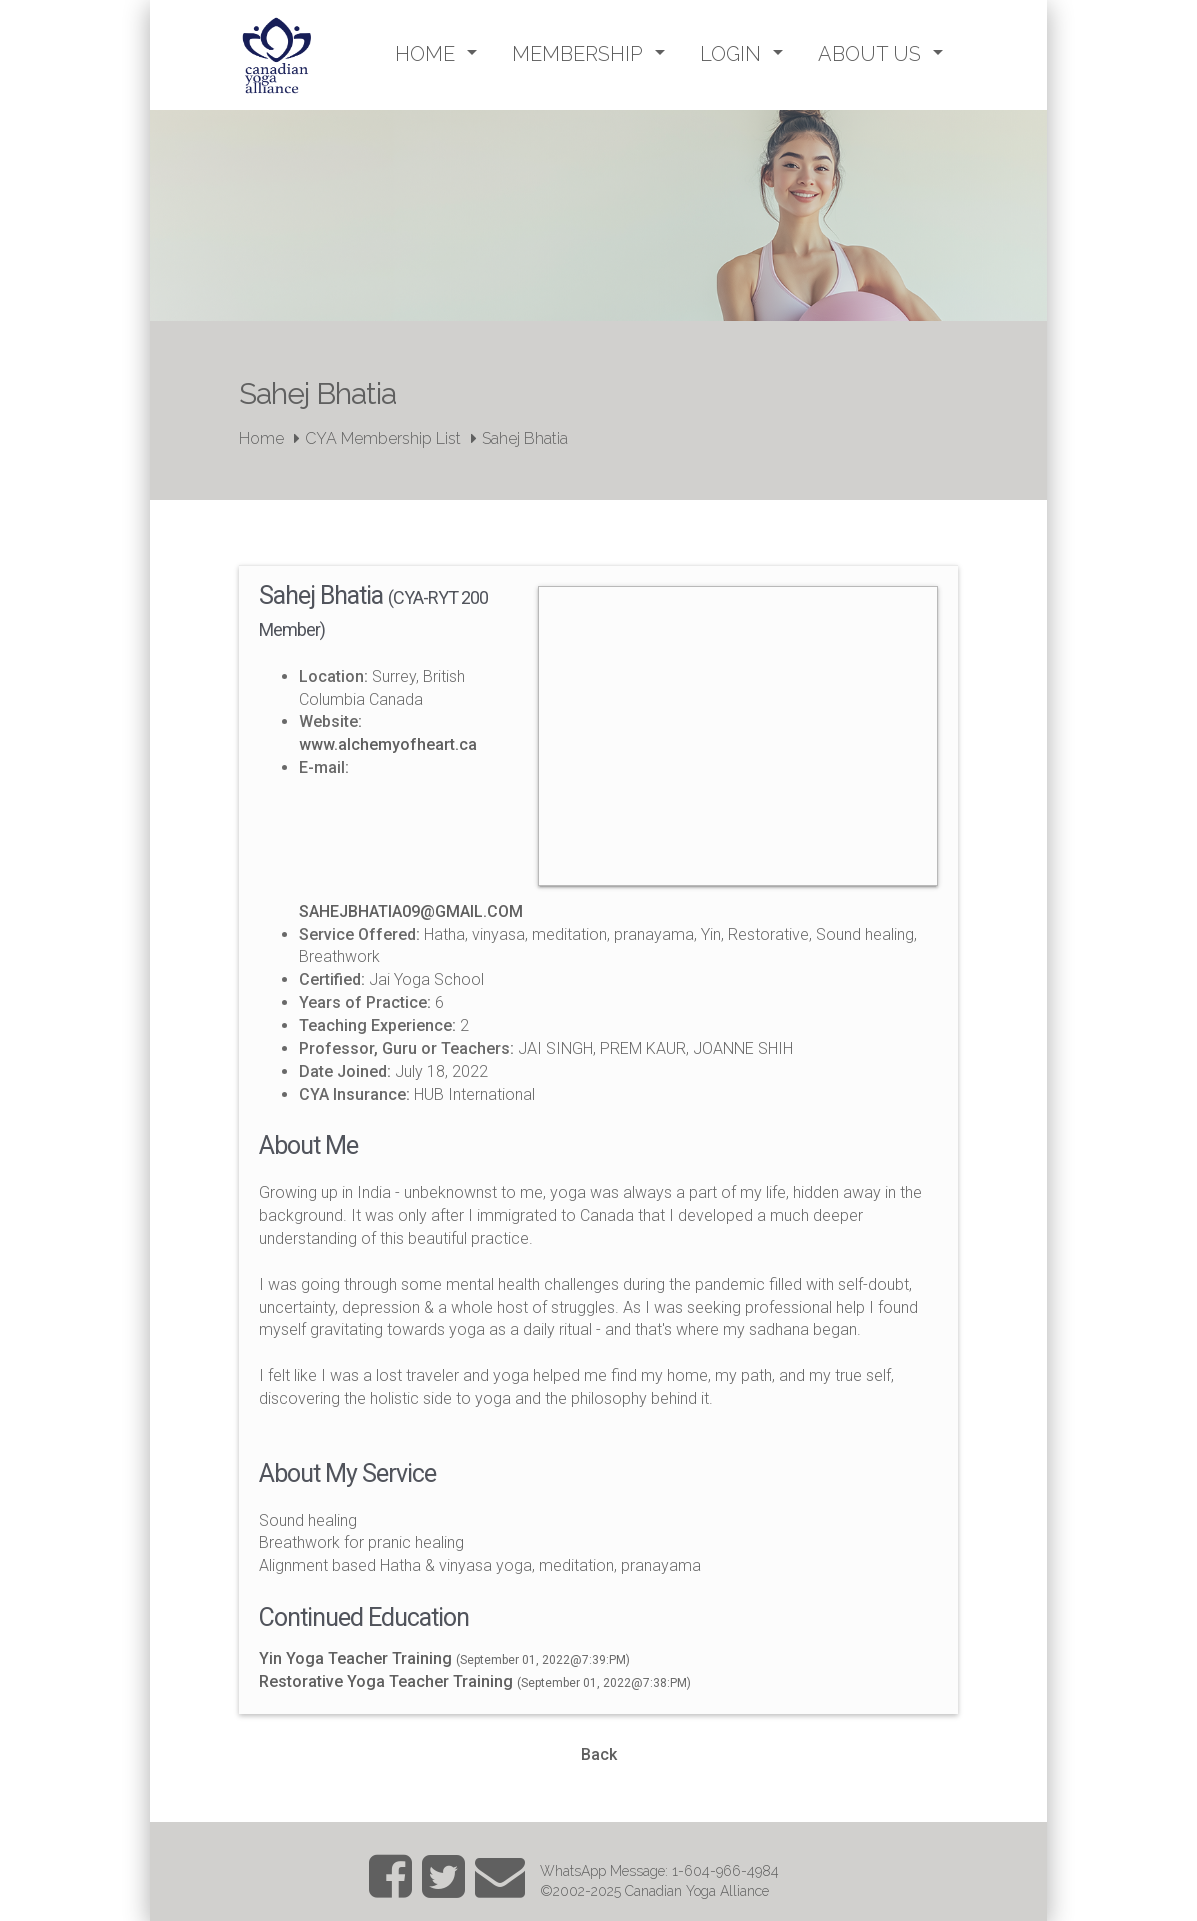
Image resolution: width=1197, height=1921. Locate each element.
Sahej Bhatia (525, 438)
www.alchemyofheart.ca (388, 744)
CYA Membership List (383, 438)
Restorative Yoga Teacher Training (388, 1681)
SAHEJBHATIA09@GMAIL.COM (411, 911)
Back (599, 1754)
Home (261, 438)
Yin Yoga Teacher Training (357, 1658)
